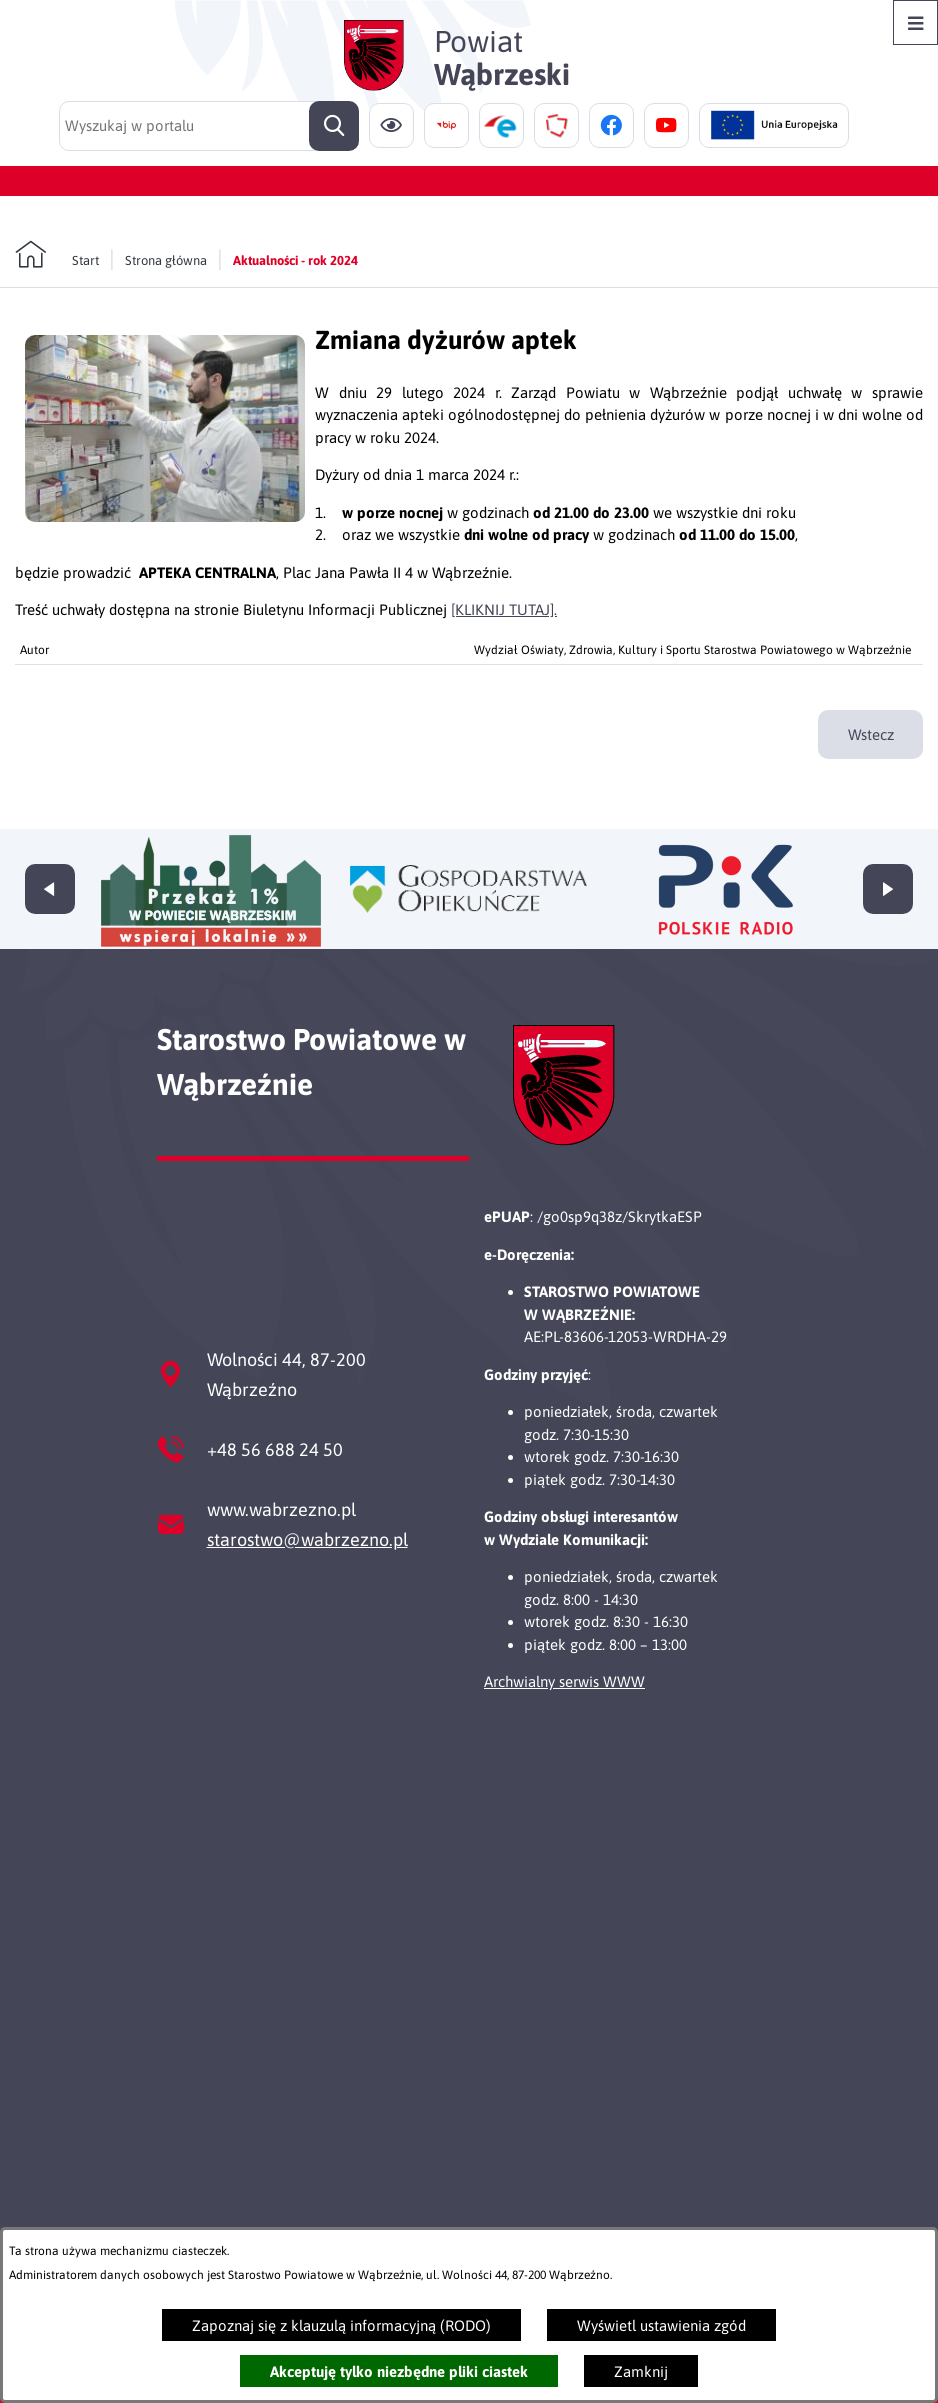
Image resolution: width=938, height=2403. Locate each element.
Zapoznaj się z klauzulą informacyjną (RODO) (341, 2325)
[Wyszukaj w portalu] (209, 126)
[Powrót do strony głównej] (57, 255)
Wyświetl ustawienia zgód (661, 2325)
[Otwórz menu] (915, 22)
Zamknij (641, 2371)
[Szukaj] (334, 126)
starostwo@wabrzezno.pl (307, 1539)
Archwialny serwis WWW (564, 1681)
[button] (165, 516)
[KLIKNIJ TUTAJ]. (504, 609)
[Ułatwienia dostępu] (391, 125)
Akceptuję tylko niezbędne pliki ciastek (399, 2371)
